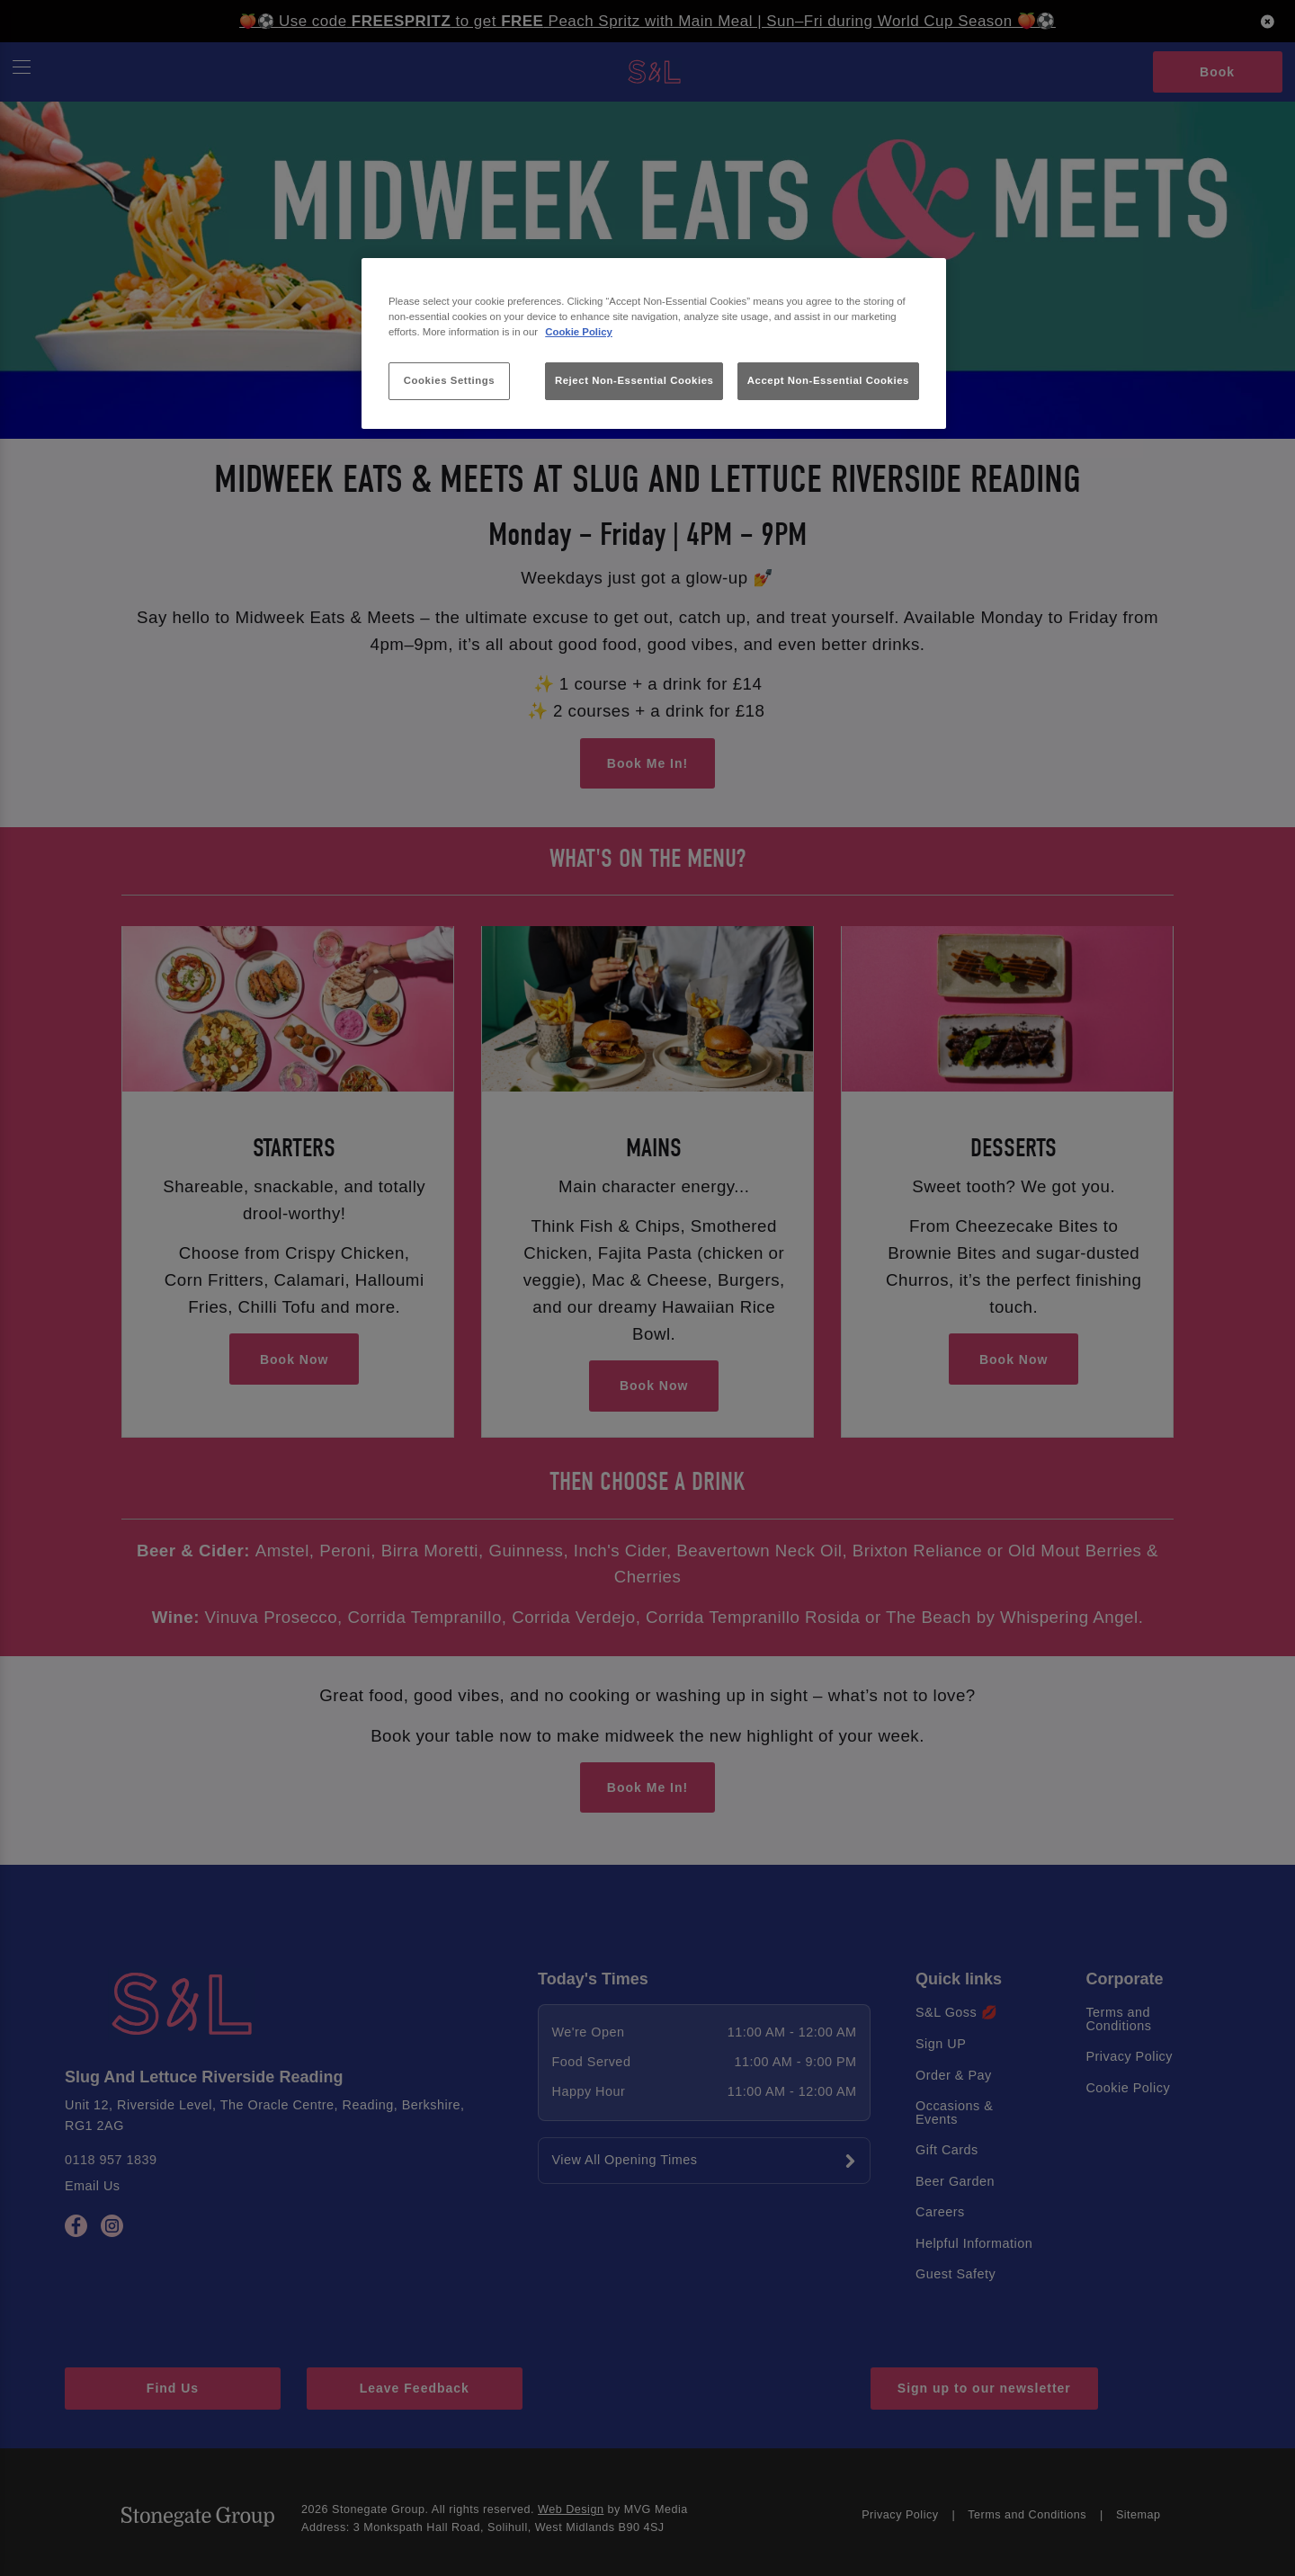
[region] (654, 344)
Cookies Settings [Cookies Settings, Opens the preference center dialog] (449, 380)
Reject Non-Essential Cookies (634, 380)
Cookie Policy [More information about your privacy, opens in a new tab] (578, 331)
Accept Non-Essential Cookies (828, 380)
